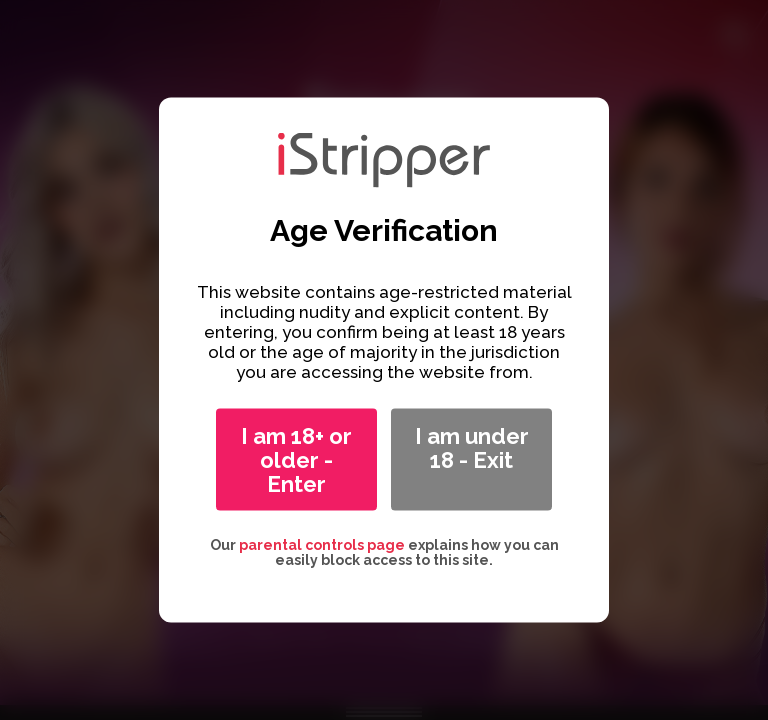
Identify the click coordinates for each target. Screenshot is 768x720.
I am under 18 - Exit (472, 448)
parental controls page (322, 545)
